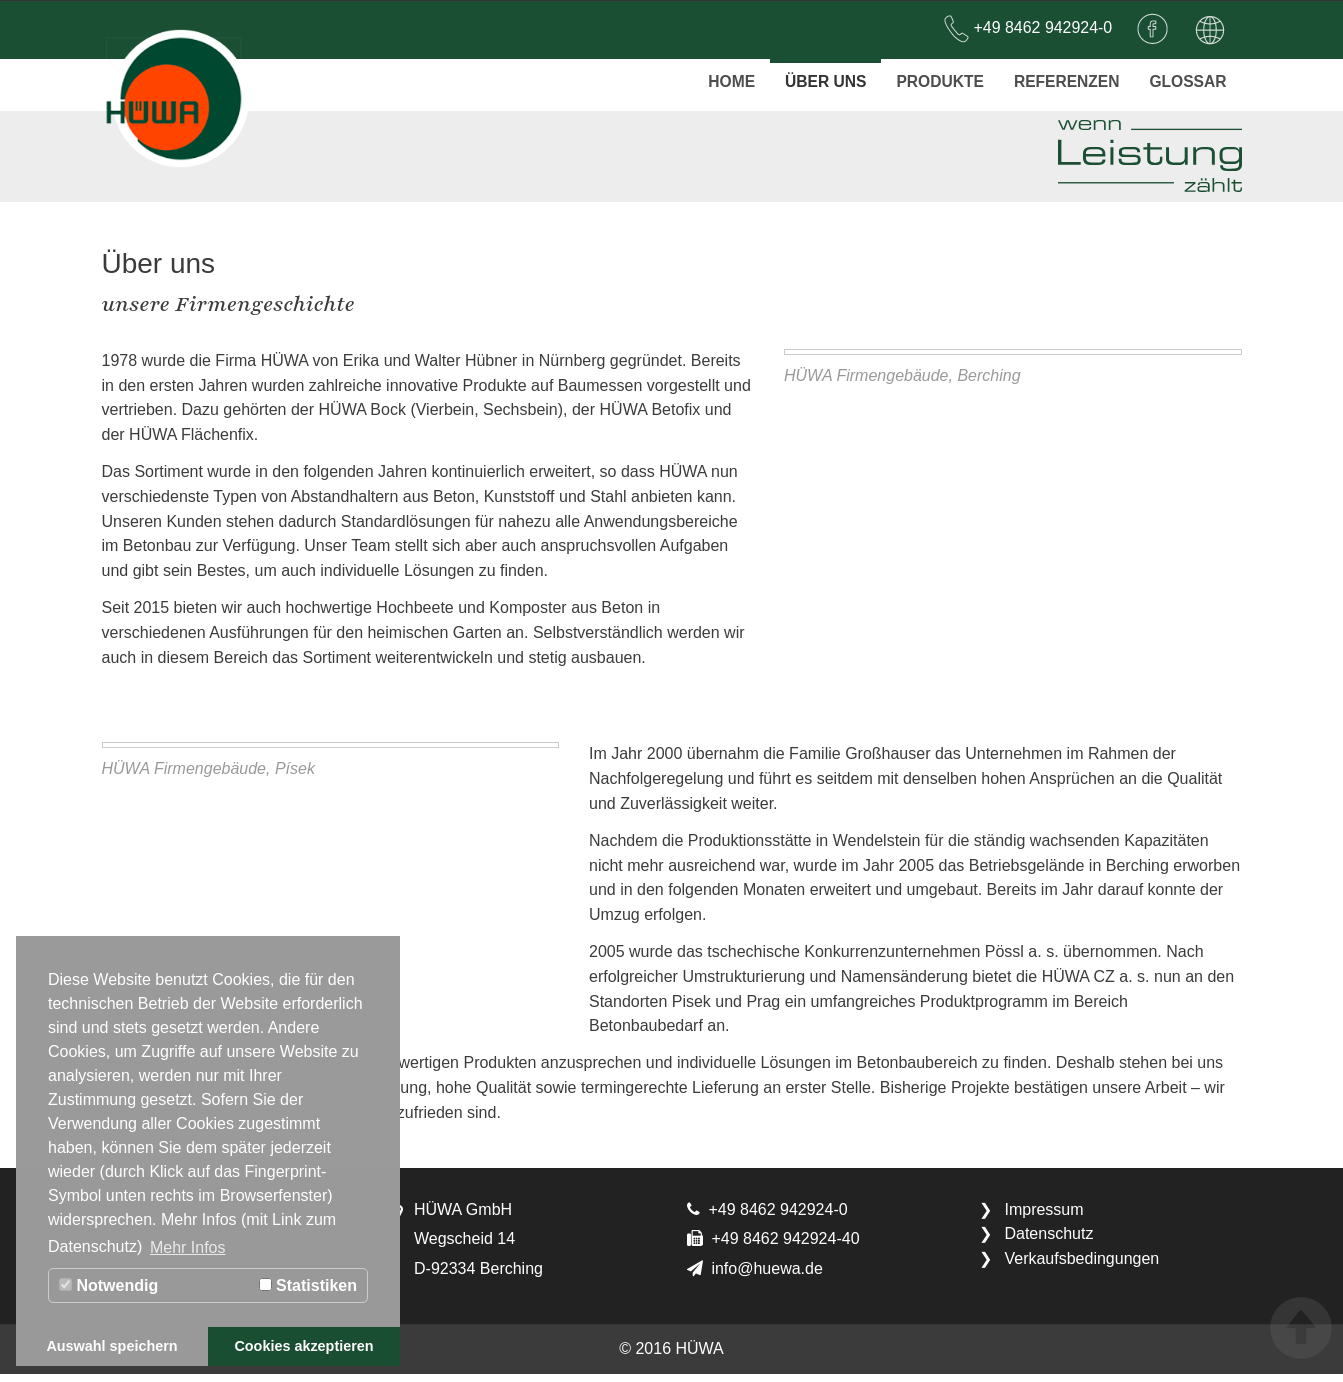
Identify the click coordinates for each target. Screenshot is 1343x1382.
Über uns (818, 75)
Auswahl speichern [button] (111, 1346)
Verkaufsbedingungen (1081, 1267)
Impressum (1043, 1217)
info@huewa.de (766, 1277)
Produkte (934, 75)
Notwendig (108, 1285)
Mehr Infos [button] (188, 1247)
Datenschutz (1048, 1242)
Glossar (1186, 75)
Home (722, 75)
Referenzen (1063, 75)
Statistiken (308, 1285)
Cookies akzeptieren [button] (303, 1346)
